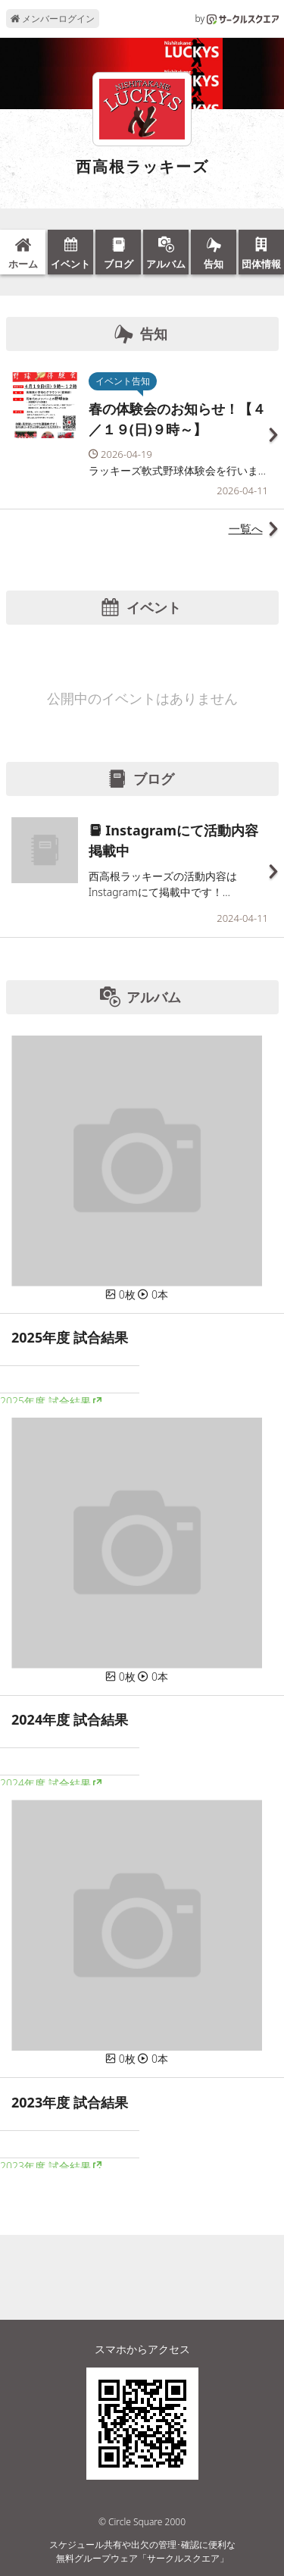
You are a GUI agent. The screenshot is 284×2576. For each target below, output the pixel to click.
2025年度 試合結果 (45, 1401)
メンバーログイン (53, 18)
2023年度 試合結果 (45, 2166)
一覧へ (246, 528)
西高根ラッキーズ (142, 167)
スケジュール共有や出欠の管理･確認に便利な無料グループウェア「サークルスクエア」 (142, 2551)
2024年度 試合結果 (45, 1783)
